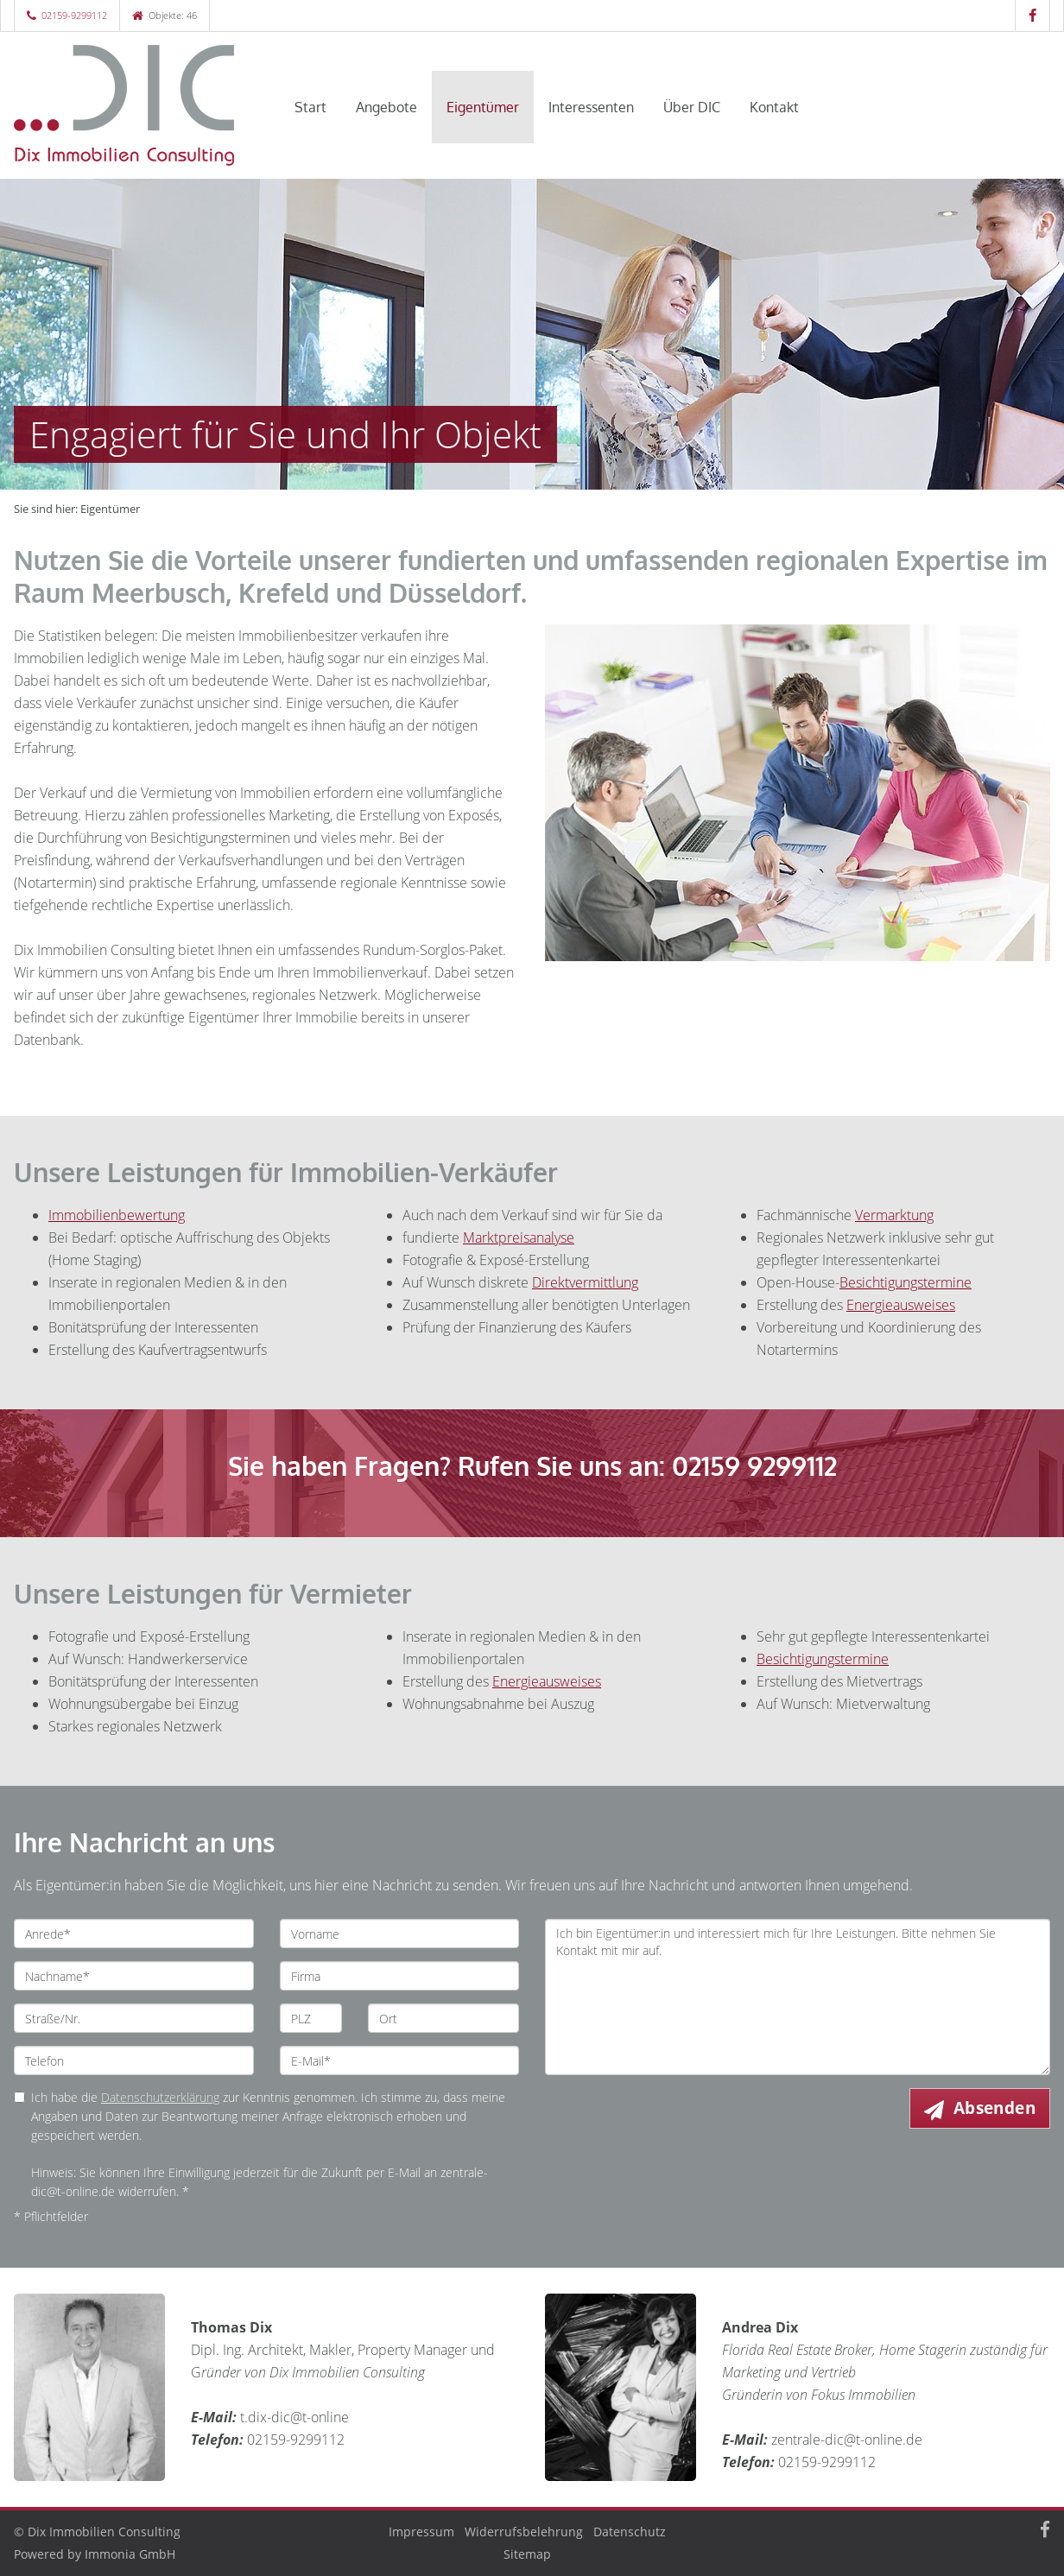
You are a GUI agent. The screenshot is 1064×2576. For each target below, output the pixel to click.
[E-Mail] (400, 2060)
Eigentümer (482, 107)
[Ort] (443, 2018)
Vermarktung (894, 1215)
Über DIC (691, 107)
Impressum (421, 2531)
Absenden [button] (994, 2108)
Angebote (386, 107)
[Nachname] (134, 1976)
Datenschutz (629, 2531)
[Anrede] (134, 1933)
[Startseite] (134, 105)
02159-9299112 (74, 15)
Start (310, 107)
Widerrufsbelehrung (524, 2531)
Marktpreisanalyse (518, 1237)
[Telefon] (134, 2060)
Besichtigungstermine (823, 1658)
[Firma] (400, 1976)
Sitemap (527, 2554)
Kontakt (774, 107)
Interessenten (591, 107)
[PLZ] (311, 2018)
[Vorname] (400, 1933)
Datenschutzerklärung (160, 2097)
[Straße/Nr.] (134, 2018)
